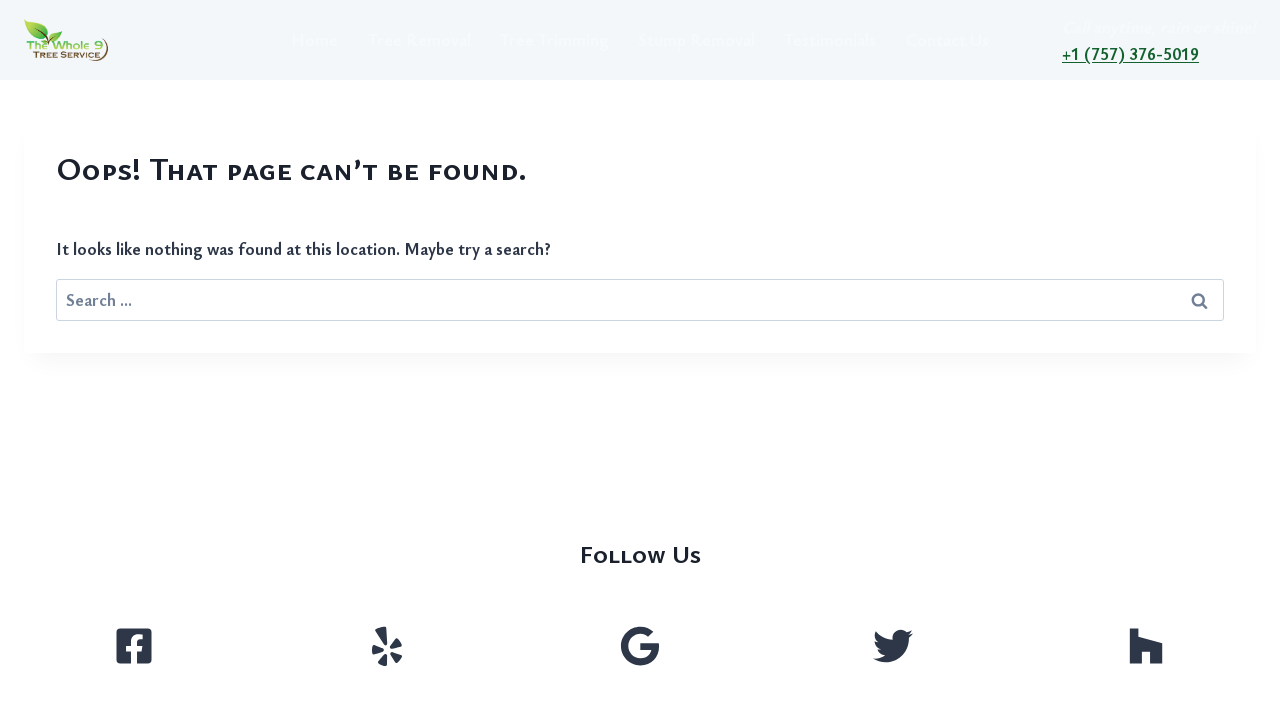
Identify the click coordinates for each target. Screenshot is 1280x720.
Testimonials (830, 39)
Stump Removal (696, 39)
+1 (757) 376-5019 (1130, 53)
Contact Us (947, 39)
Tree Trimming (554, 39)
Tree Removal (419, 39)
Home (314, 39)
